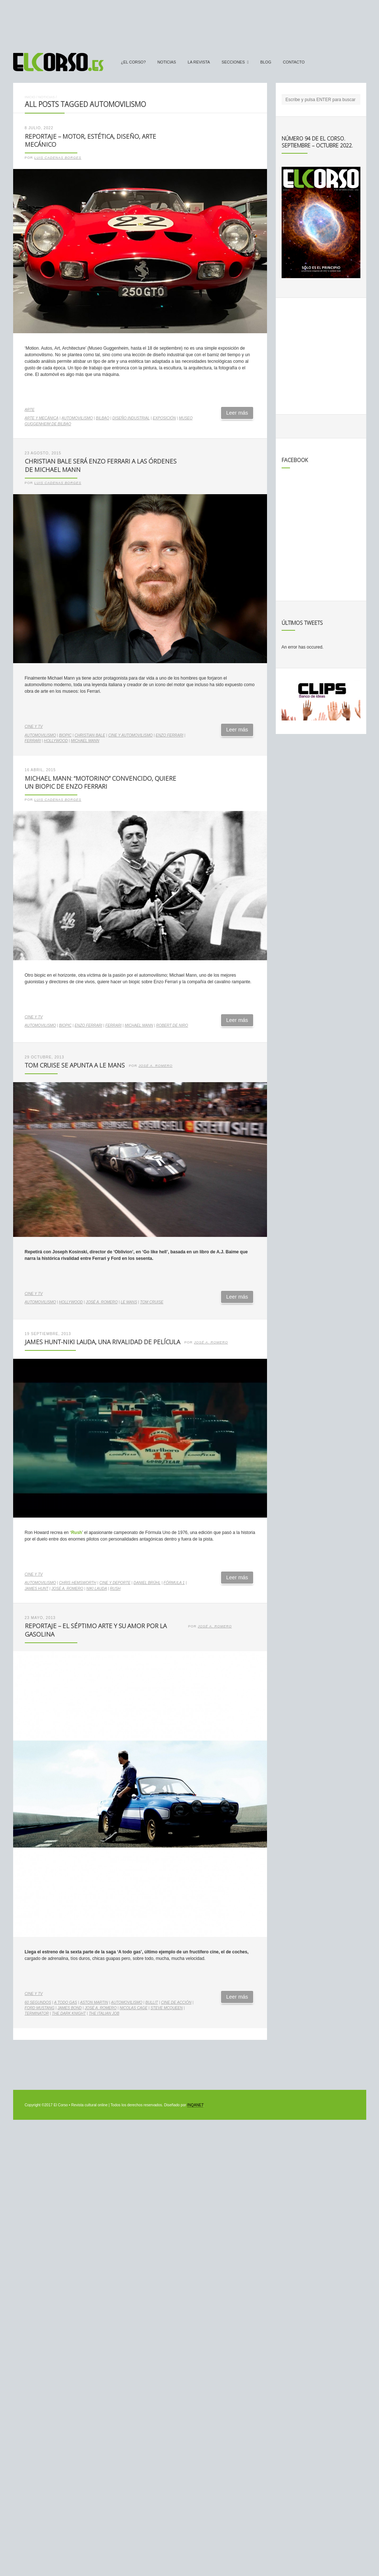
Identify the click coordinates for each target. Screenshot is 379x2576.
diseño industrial (131, 418)
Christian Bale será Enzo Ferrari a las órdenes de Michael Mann (101, 465)
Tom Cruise (151, 1302)
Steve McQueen (167, 2008)
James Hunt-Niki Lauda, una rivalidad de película (102, 1342)
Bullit (152, 2002)
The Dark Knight (69, 2013)
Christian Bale (90, 735)
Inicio (30, 97)
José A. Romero (156, 1066)
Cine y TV (34, 726)
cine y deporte (115, 1583)
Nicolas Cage (133, 2008)
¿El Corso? (133, 62)
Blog (265, 62)
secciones (233, 62)
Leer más (237, 413)
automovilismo (77, 418)
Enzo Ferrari (169, 735)
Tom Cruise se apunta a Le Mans (75, 1065)
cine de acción (176, 2002)
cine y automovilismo (130, 735)
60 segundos (38, 2002)
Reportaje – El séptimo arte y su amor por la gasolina (96, 1630)
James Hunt (37, 1589)
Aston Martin (94, 2002)
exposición (164, 418)
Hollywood (56, 741)
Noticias (167, 62)
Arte (30, 410)
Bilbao (102, 418)
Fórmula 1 (174, 1583)
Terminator (37, 2013)
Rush (115, 1589)
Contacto (294, 62)
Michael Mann (85, 741)
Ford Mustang (40, 2008)
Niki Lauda (96, 1589)
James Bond (70, 2008)
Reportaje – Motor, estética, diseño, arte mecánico (90, 140)
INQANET (195, 2105)
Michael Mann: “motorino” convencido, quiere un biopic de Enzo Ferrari (100, 782)
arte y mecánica (42, 418)
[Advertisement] (189, 23)
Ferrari (33, 741)
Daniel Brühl (147, 1583)
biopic (65, 735)
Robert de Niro (172, 1025)
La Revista (199, 62)
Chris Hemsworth (77, 1583)
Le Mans (129, 1302)
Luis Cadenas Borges (57, 157)
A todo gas (65, 2002)
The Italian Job (104, 2013)
